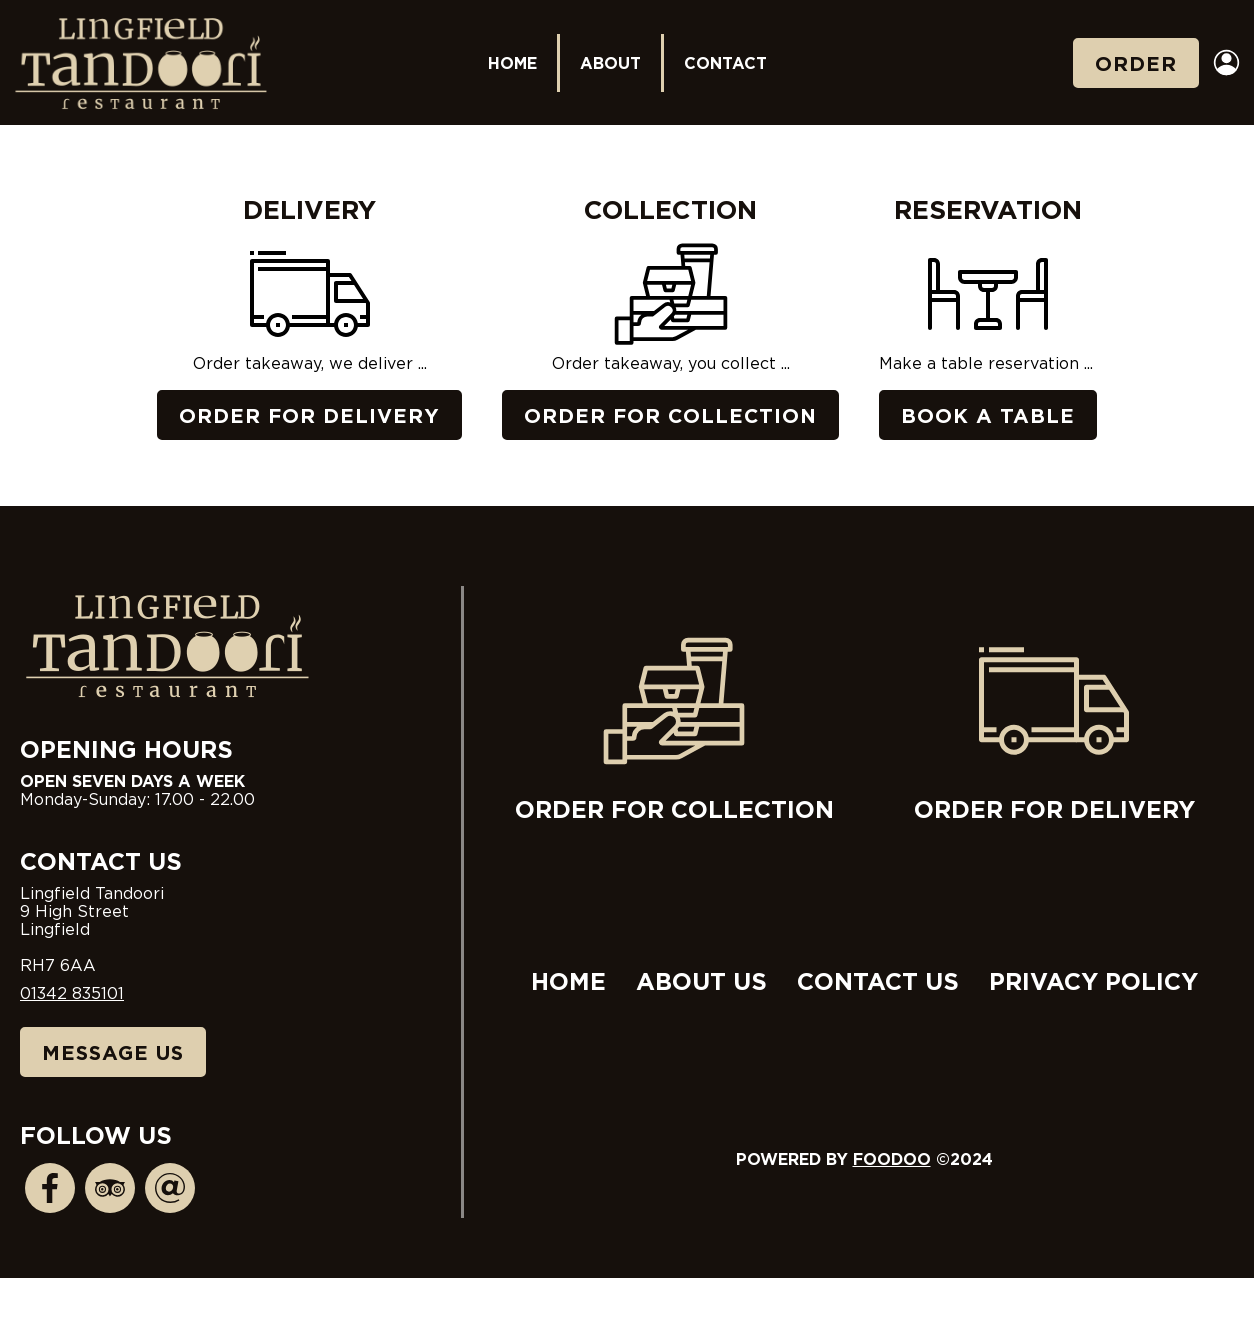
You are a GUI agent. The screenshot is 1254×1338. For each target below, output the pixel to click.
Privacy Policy (1093, 981)
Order (1136, 63)
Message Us (113, 1052)
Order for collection (674, 724)
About (610, 63)
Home (512, 63)
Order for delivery (1054, 724)
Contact (725, 63)
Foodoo (892, 1159)
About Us (701, 981)
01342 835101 (72, 993)
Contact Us (878, 981)
